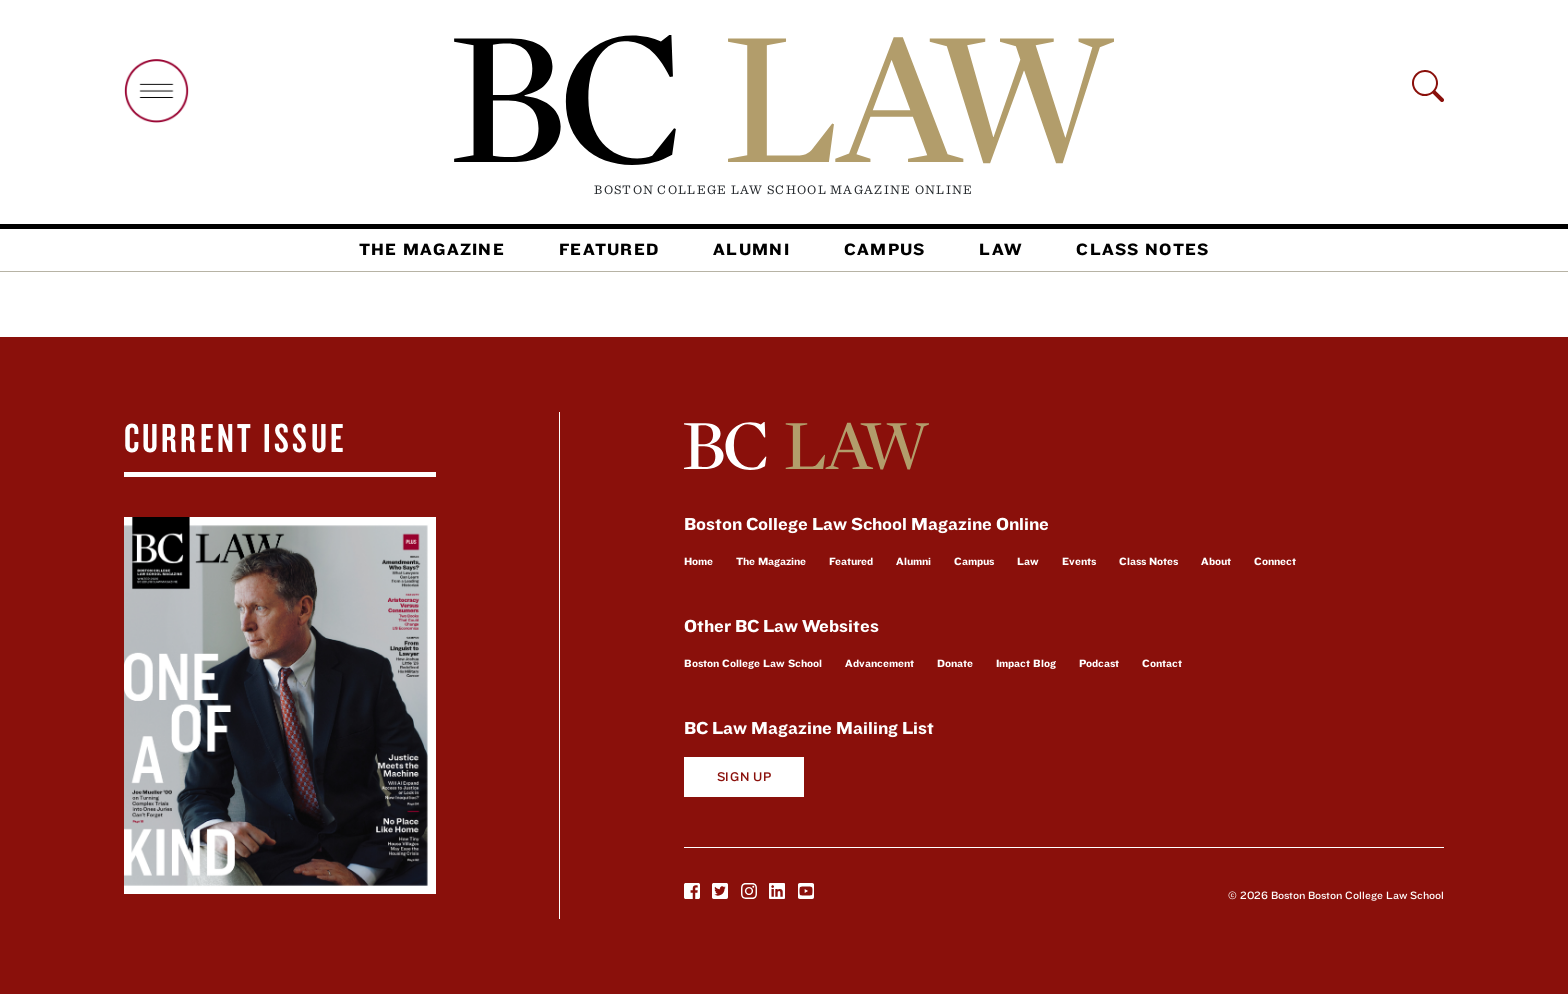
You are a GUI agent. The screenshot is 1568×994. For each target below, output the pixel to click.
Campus (885, 249)
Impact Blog (1026, 663)
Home (698, 561)
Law (1000, 249)
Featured (609, 249)
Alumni (751, 249)
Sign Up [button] (744, 776)
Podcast (1099, 663)
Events (1079, 561)
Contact (1162, 663)
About (1216, 561)
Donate (955, 663)
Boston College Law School (753, 663)
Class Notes (1142, 249)
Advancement (879, 663)
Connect (1275, 561)
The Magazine (432, 249)
